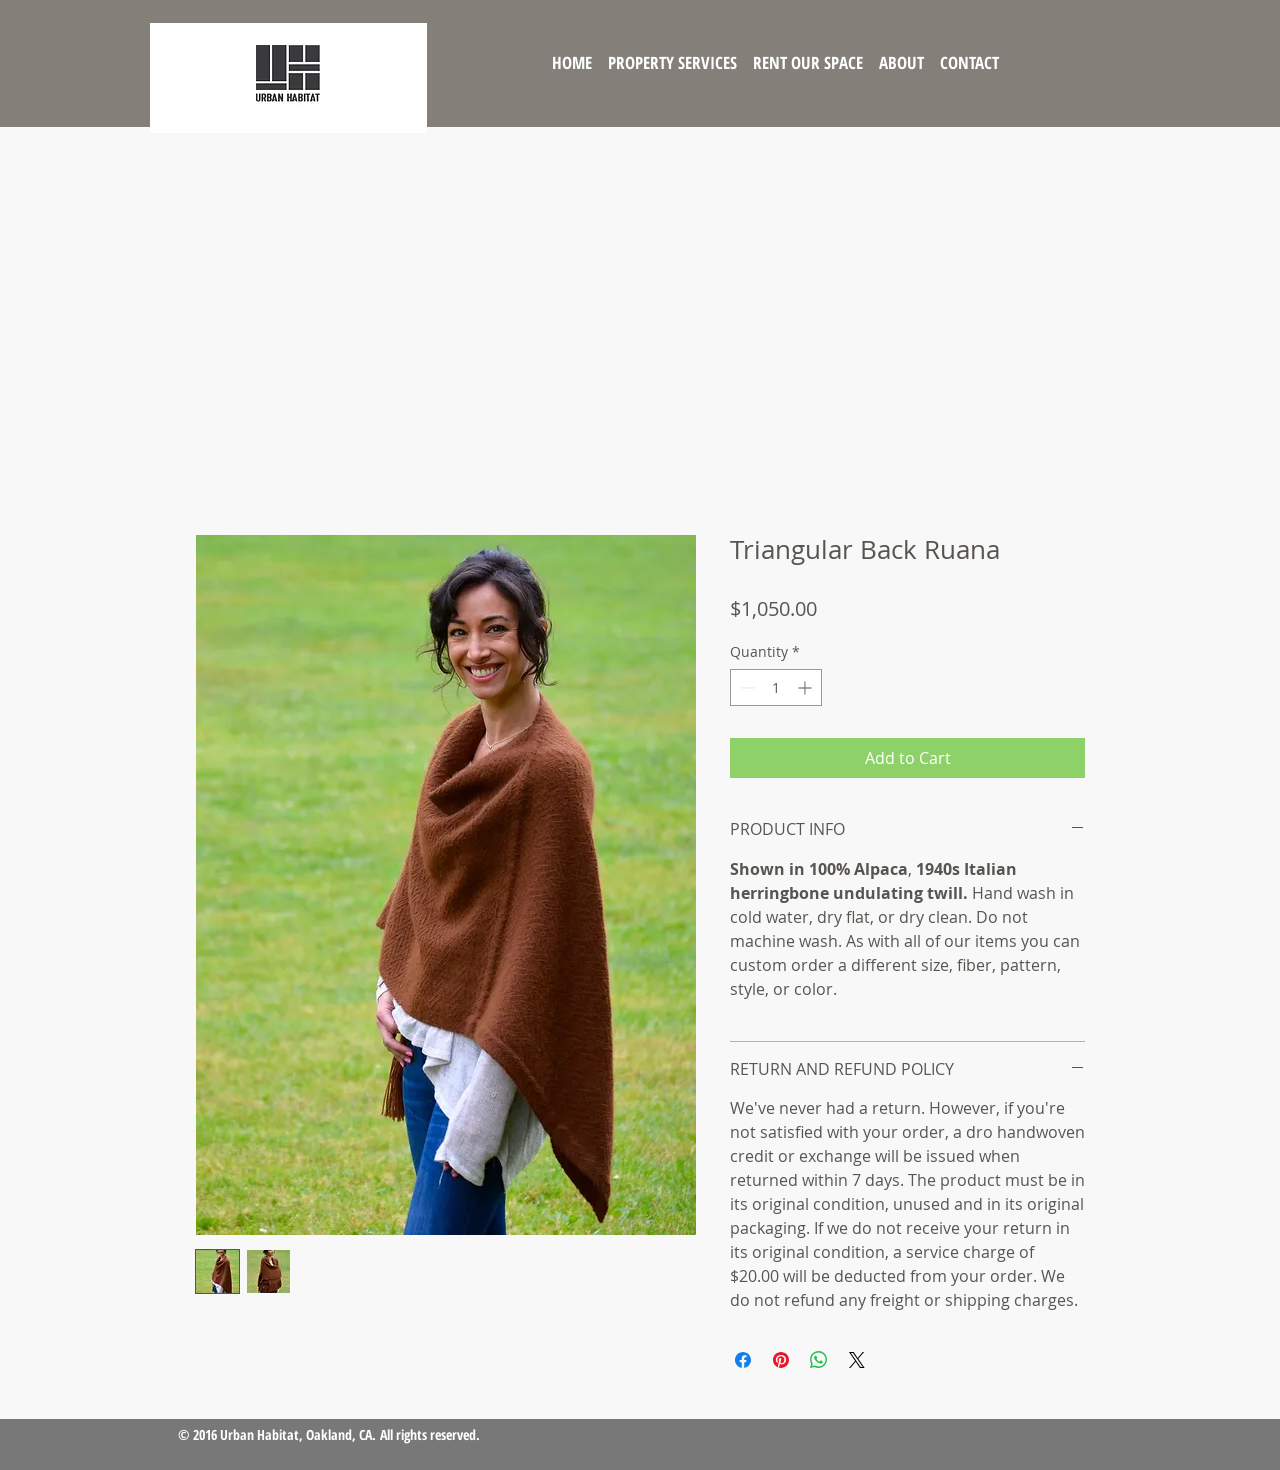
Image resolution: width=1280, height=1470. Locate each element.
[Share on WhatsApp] (819, 1360)
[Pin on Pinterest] (781, 1360)
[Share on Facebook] (743, 1360)
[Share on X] (857, 1360)
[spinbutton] (776, 687)
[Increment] (806, 687)
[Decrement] (745, 687)
